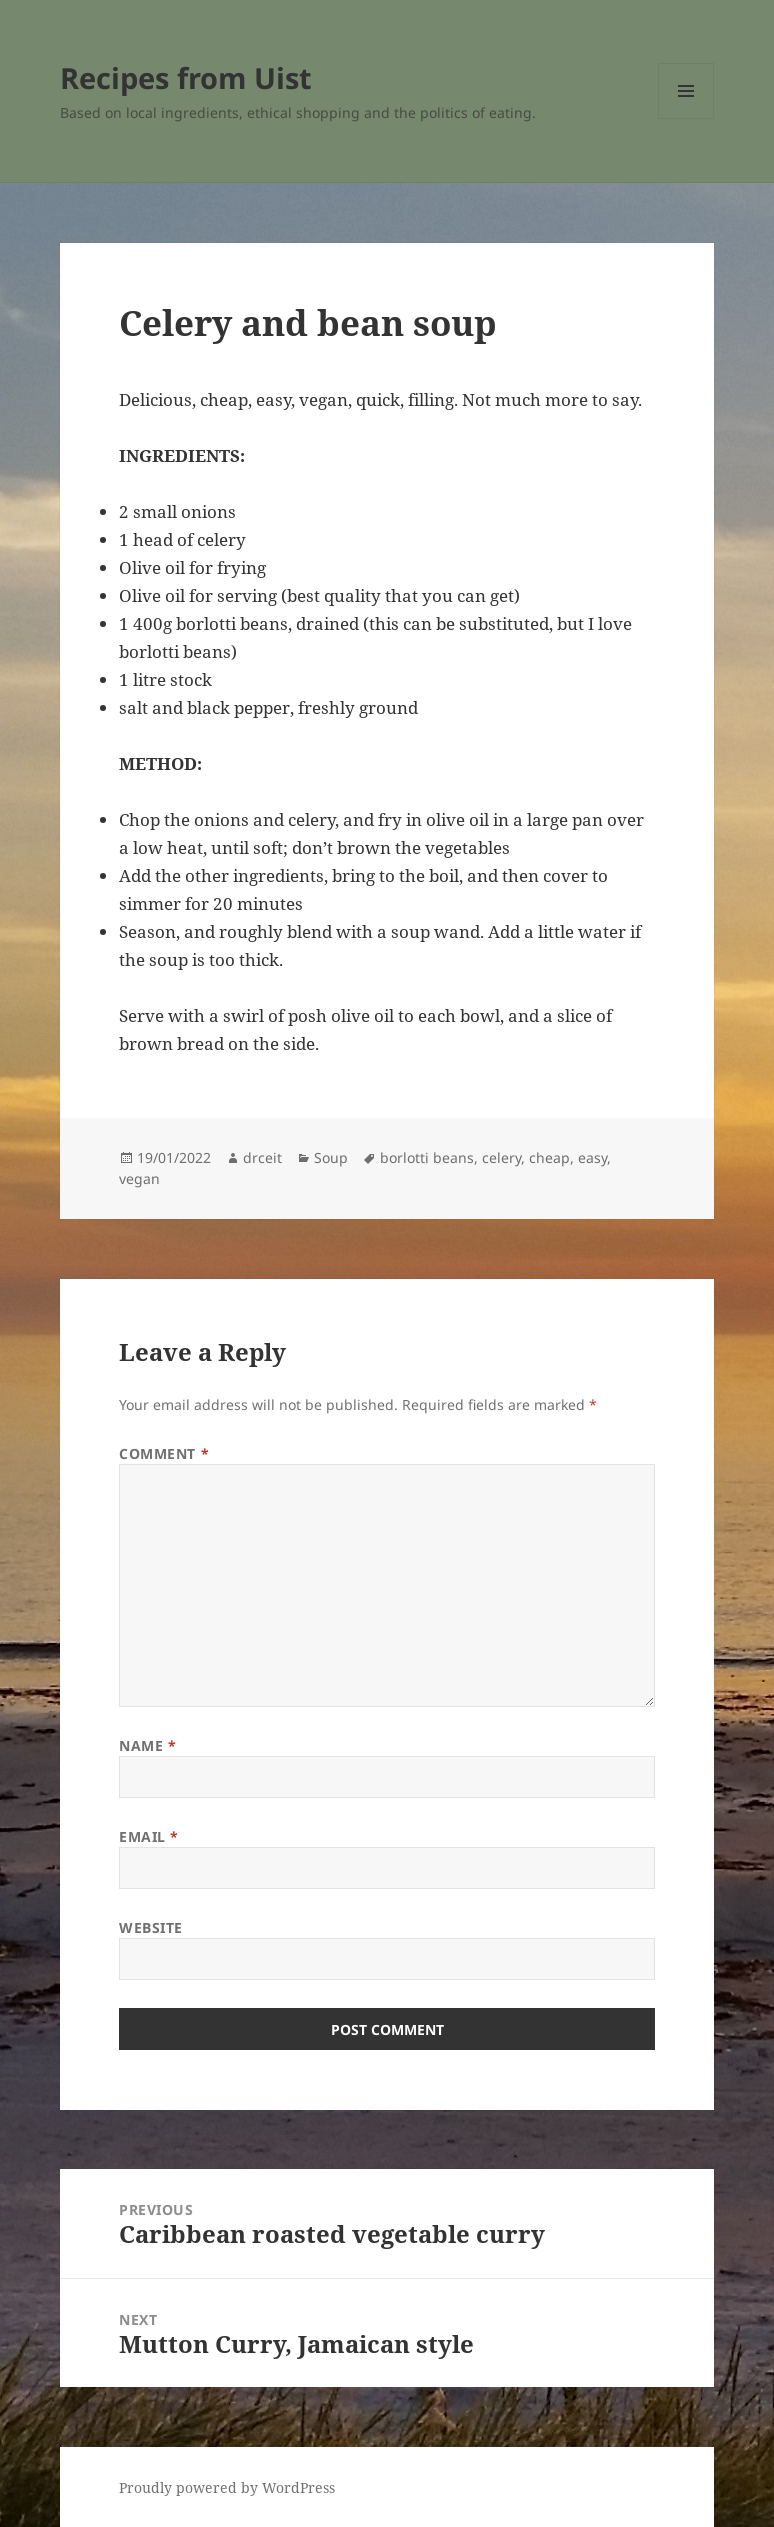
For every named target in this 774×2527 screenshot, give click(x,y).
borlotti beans (427, 1157)
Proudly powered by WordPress (227, 2487)
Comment (164, 1453)
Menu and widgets (686, 118)
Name (147, 1745)
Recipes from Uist (186, 77)
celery (501, 1157)
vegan (139, 1178)
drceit (262, 1157)
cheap (549, 1157)
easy (592, 1157)
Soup (331, 1157)
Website (151, 1927)
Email (149, 1836)
